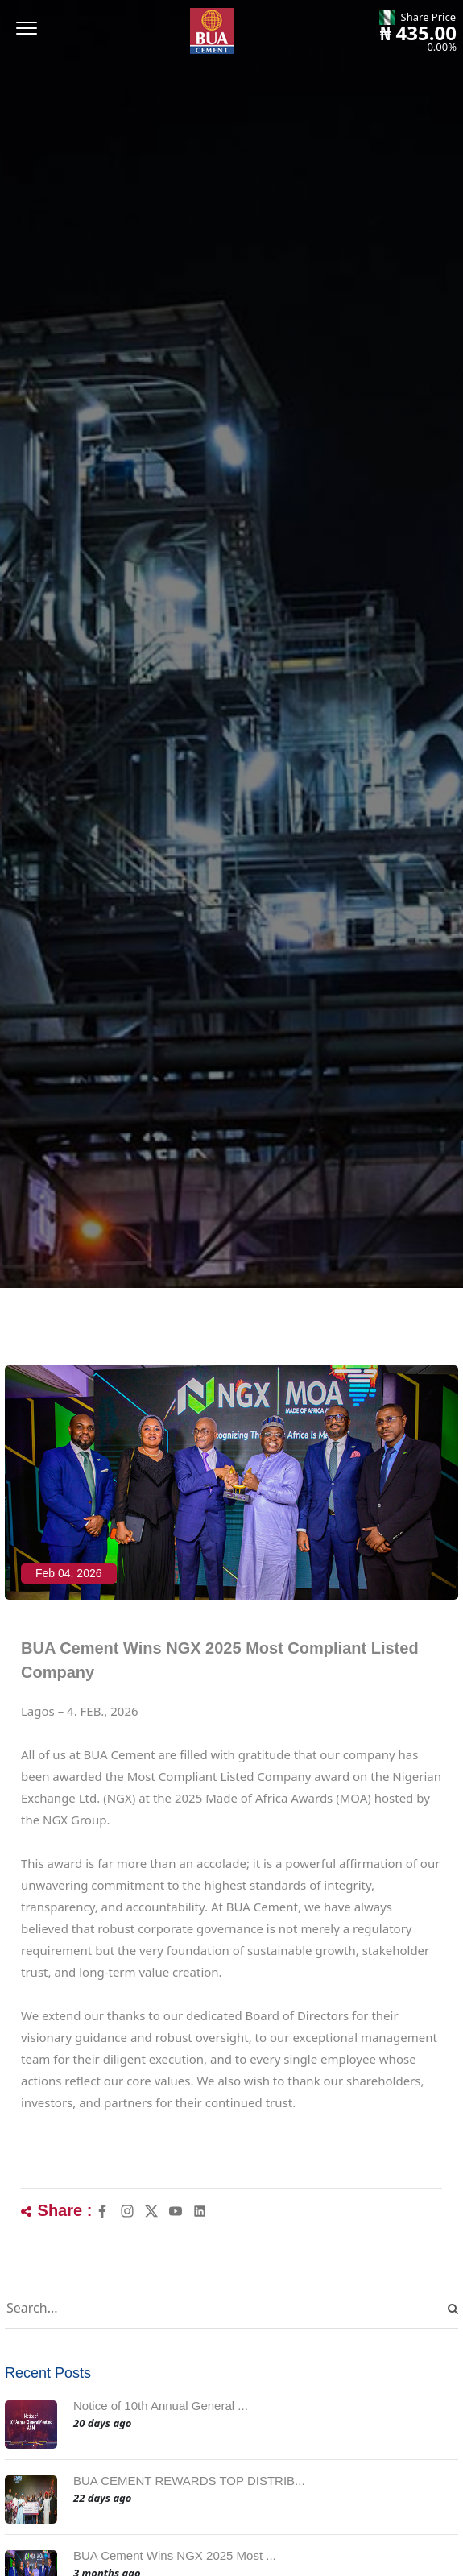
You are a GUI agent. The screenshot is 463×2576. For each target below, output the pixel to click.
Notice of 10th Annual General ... (160, 2405)
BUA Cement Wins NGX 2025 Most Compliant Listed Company (220, 1660)
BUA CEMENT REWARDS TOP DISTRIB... (189, 2480)
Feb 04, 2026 (68, 1573)
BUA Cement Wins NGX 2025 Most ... (174, 2555)
